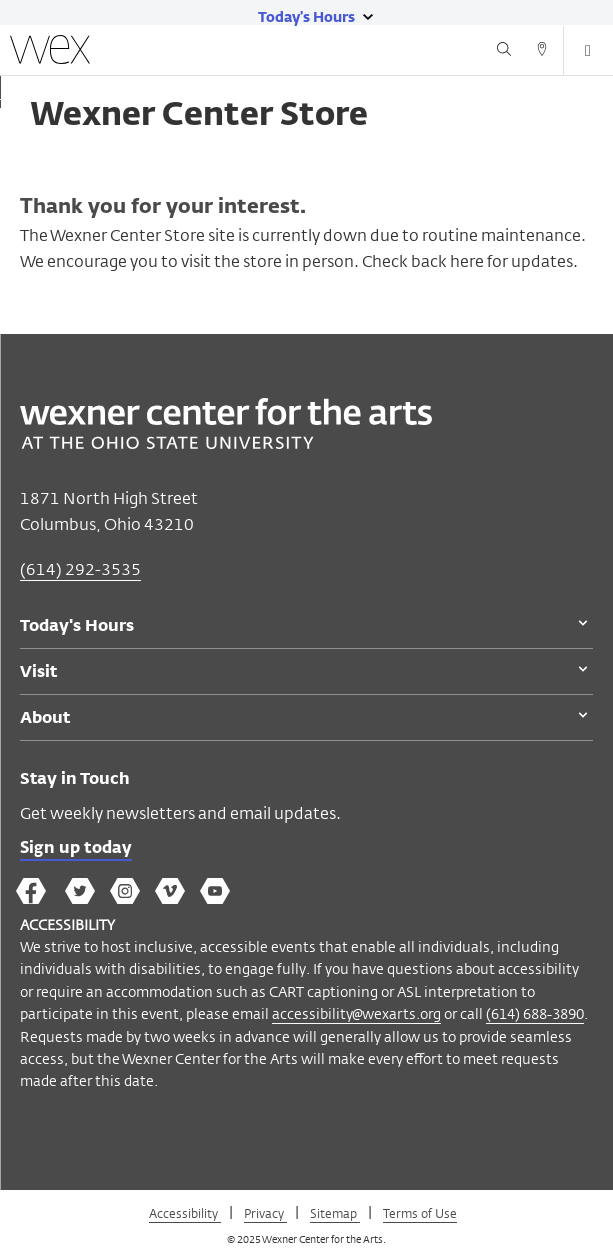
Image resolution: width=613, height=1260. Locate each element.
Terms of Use (420, 1213)
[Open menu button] (588, 51)
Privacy (265, 1213)
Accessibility (185, 1213)
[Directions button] (542, 52)
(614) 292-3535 (80, 569)
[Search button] (504, 52)
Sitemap (335, 1213)
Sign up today (76, 849)
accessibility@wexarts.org (356, 1013)
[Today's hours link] (306, 16)
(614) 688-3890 (535, 1013)
